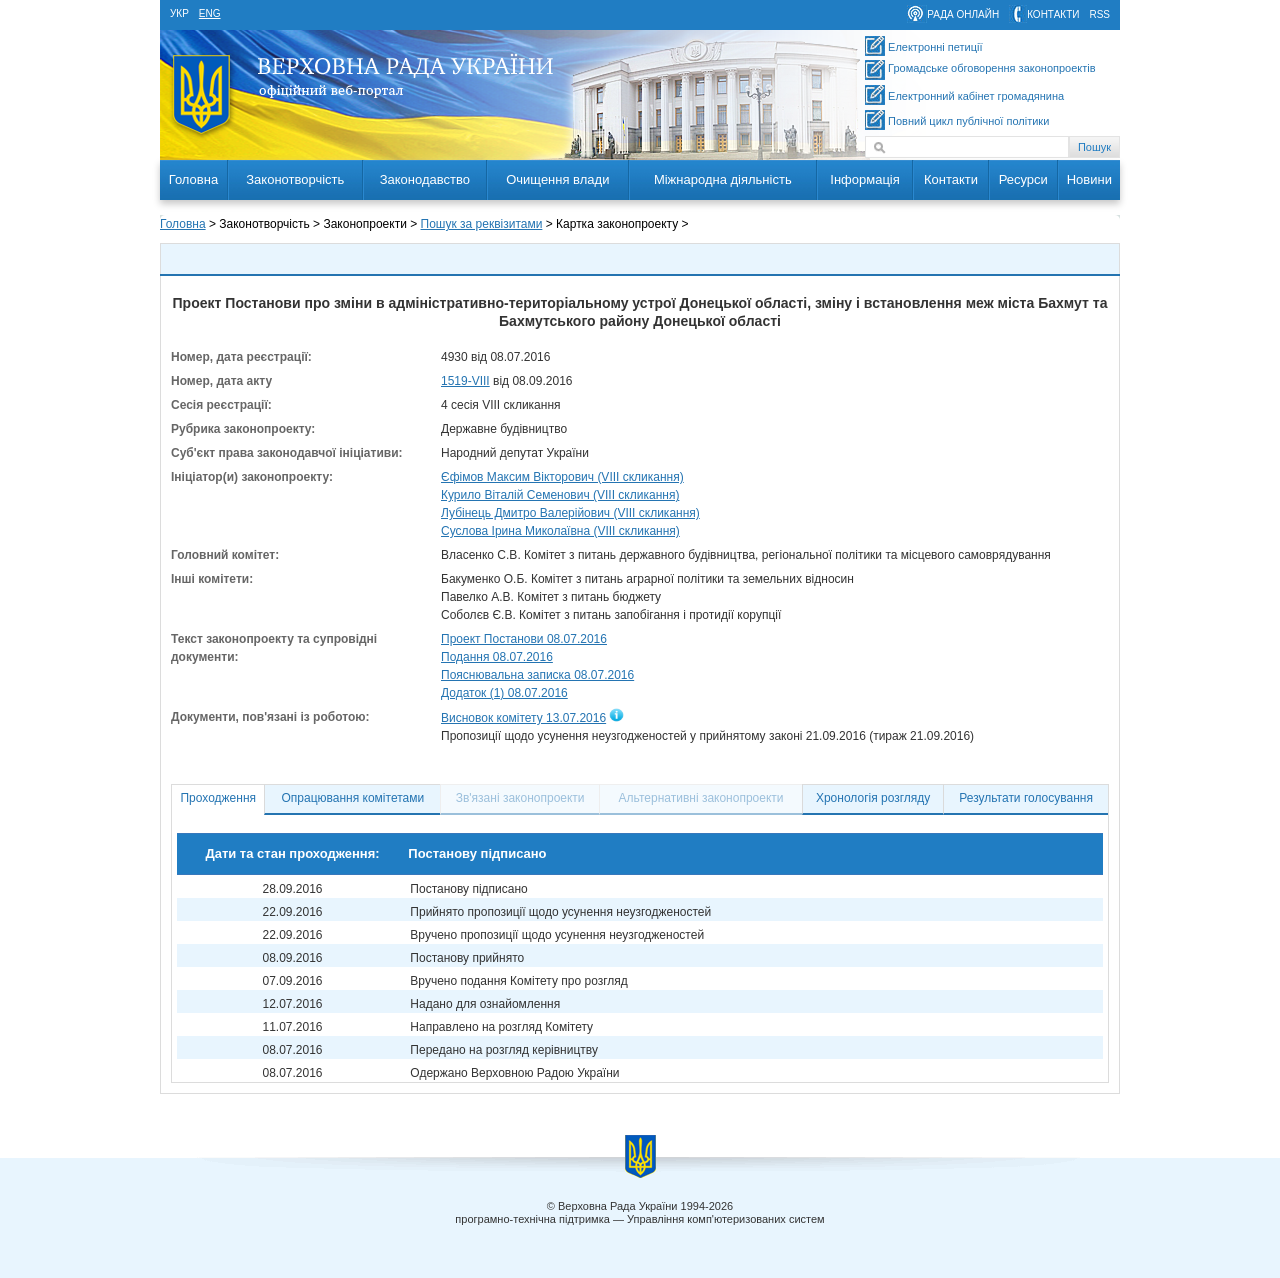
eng (210, 13)
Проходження (218, 798)
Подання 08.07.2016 (497, 657)
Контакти (951, 179)
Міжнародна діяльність (723, 179)
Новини (1089, 179)
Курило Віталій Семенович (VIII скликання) (560, 495)
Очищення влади (557, 179)
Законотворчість (295, 179)
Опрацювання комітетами (353, 798)
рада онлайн (963, 14)
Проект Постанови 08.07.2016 (524, 639)
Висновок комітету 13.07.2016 (523, 718)
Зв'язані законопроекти (520, 798)
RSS (1099, 14)
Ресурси (1023, 179)
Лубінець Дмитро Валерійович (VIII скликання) (570, 513)
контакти (1053, 14)
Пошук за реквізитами (482, 224)
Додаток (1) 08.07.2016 (504, 693)
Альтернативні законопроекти (701, 798)
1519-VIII (465, 381)
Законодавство (425, 179)
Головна (193, 179)
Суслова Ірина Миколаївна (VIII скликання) (560, 531)
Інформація (865, 179)
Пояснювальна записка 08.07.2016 (537, 675)
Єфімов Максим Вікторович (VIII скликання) (562, 477)
